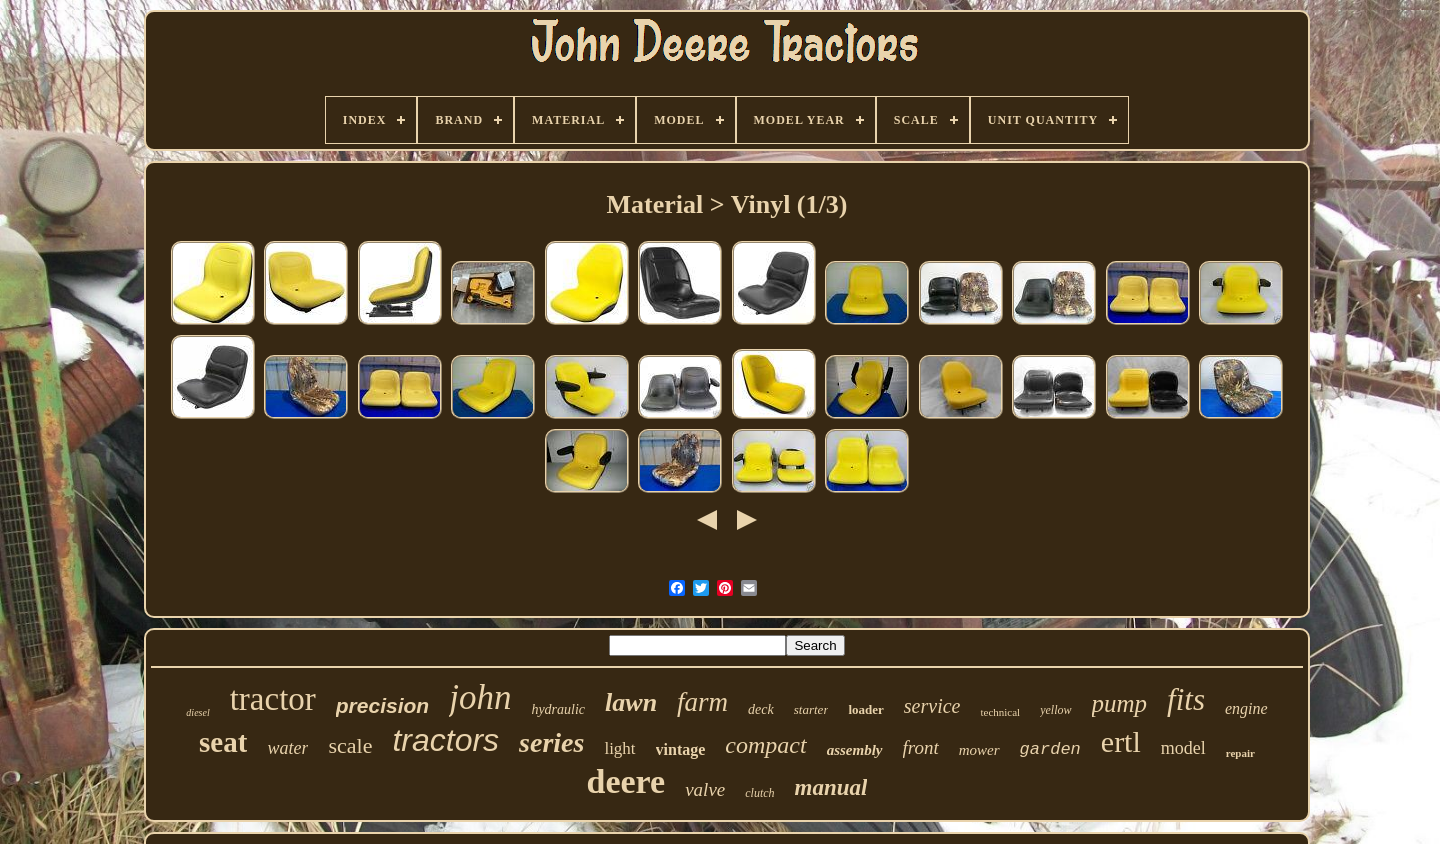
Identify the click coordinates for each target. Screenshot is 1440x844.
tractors (445, 740)
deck (761, 709)
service (932, 706)
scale (350, 745)
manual (831, 787)
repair (1240, 753)
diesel (197, 712)
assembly (855, 750)
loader (865, 709)
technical (1000, 712)
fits (1186, 699)
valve (705, 789)
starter (811, 709)
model (1183, 748)
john (480, 697)
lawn (631, 702)
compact (765, 745)
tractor (273, 699)
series (551, 742)
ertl (1121, 741)
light (619, 748)
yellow (1055, 710)
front (921, 747)
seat (223, 742)
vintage (681, 749)
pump (1120, 703)
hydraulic (558, 709)
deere (626, 781)
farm (702, 702)
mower (979, 750)
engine (1246, 708)
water (287, 748)
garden (1050, 749)
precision (382, 705)
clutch (759, 793)
